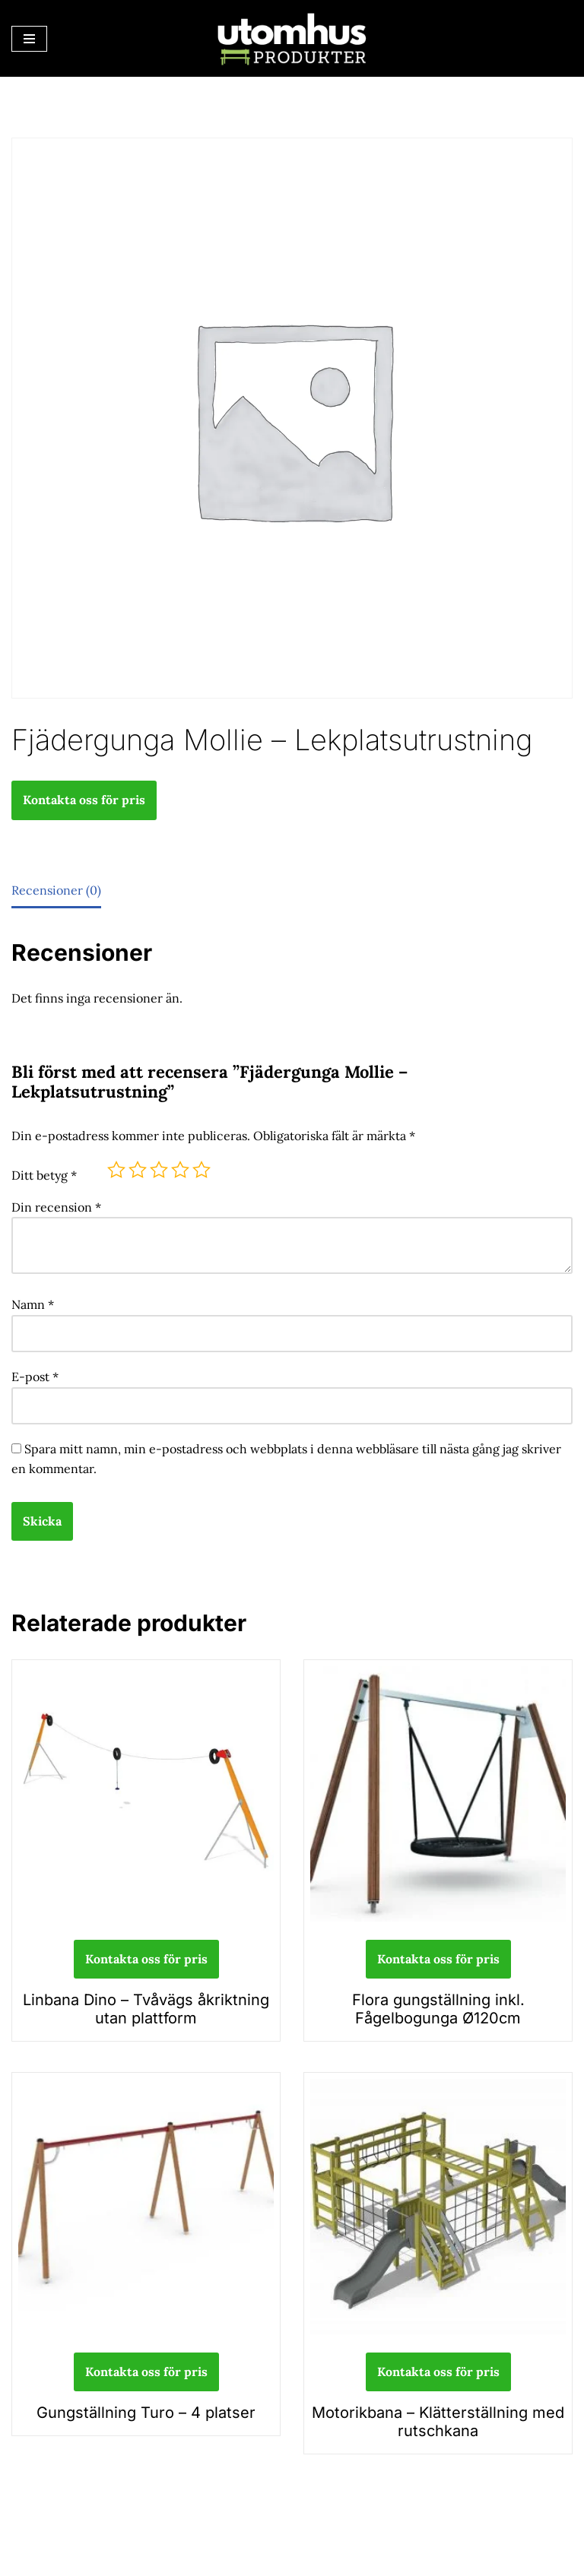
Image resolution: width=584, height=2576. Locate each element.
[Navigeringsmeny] (29, 39)
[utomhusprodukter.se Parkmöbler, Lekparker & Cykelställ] (292, 38)
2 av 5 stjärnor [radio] (138, 1170)
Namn (32, 1304)
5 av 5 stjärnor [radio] (201, 1170)
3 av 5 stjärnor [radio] (159, 1170)
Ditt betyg (44, 1175)
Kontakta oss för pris (84, 799)
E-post (35, 1376)
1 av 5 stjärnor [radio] (116, 1170)
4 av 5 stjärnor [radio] (180, 1170)
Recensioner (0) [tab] (56, 890)
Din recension (56, 1207)
